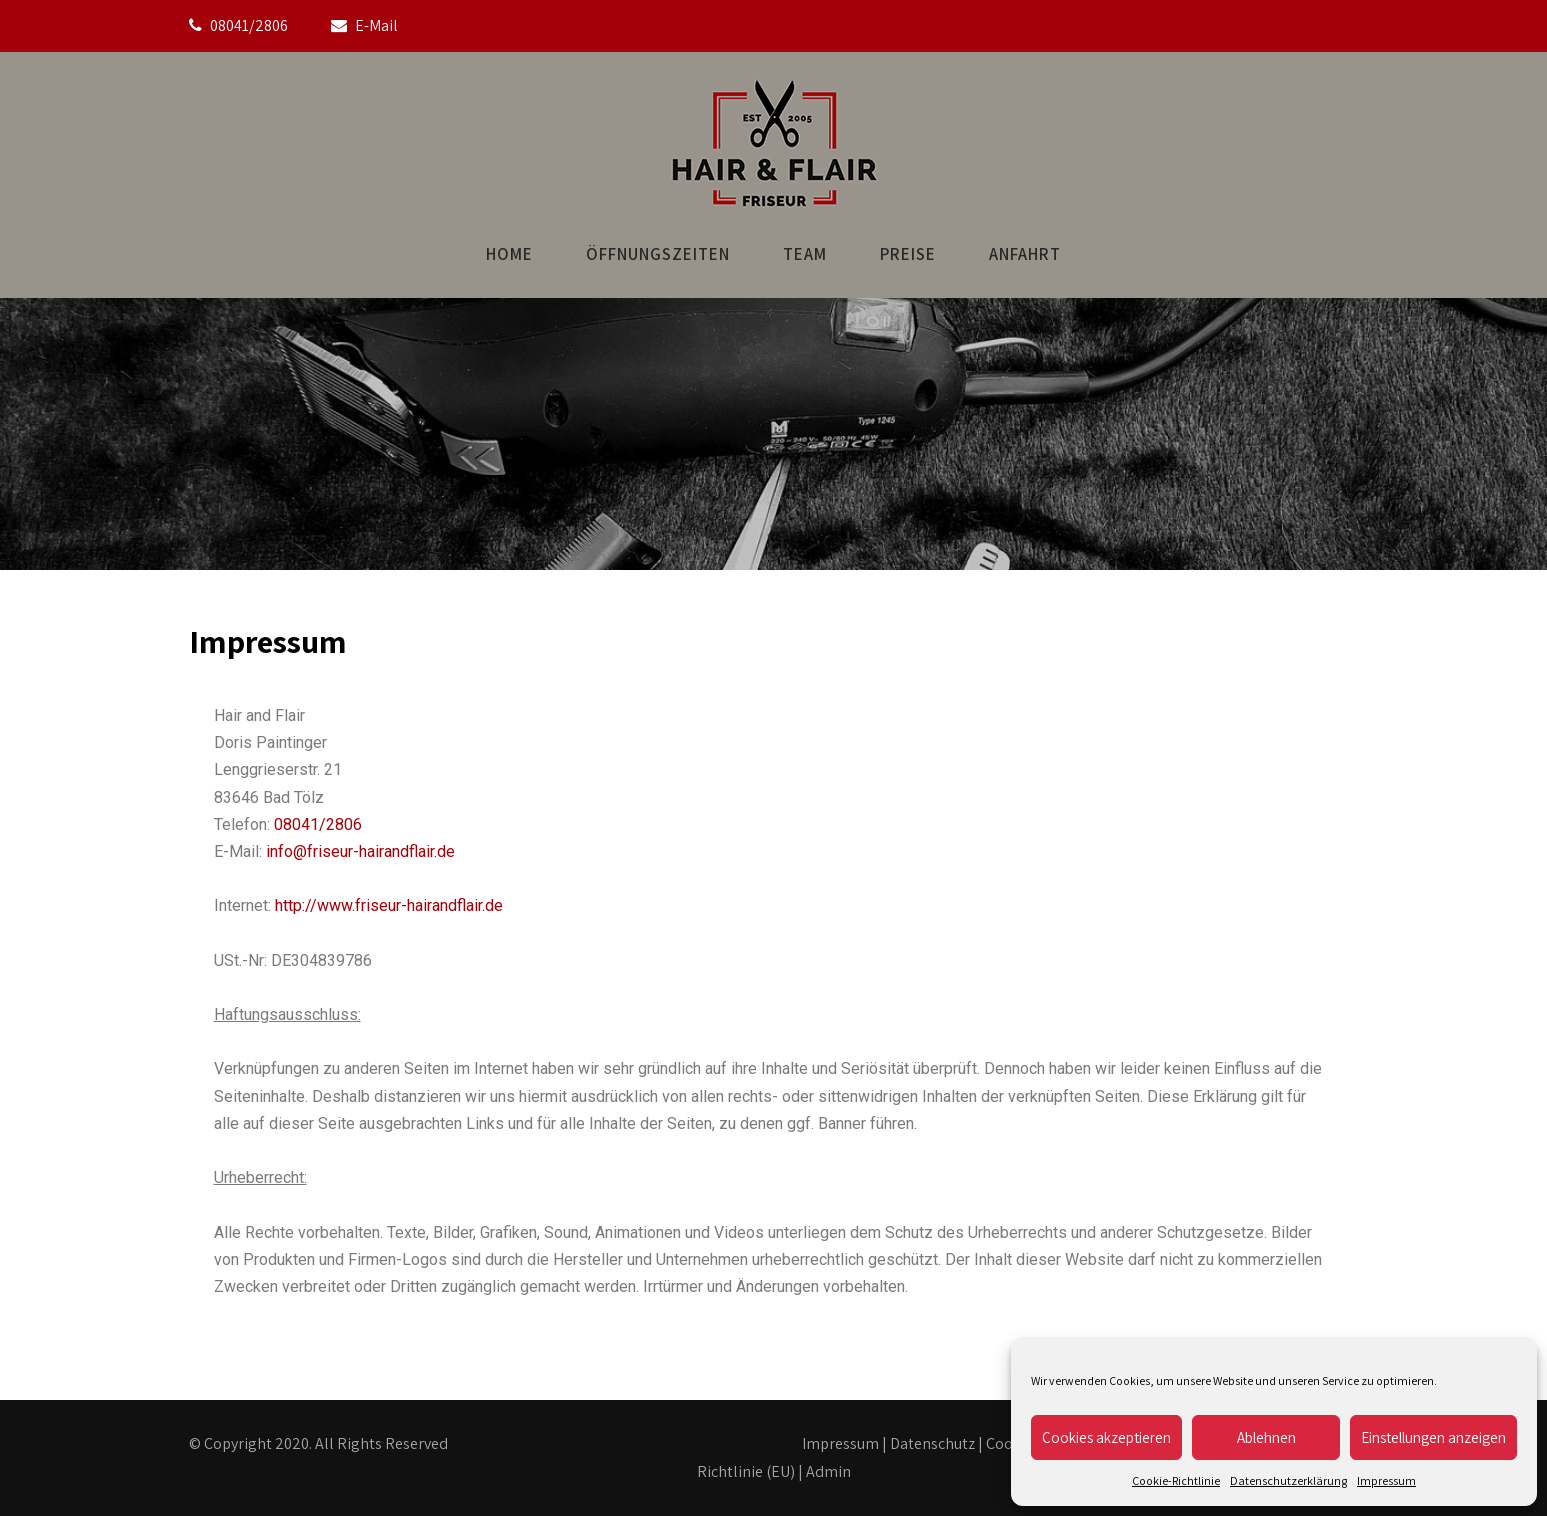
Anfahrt (1025, 254)
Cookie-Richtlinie (1176, 1480)
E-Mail (376, 25)
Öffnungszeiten (658, 254)
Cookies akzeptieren (1106, 1437)
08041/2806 (249, 25)
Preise (908, 254)
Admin (828, 1471)
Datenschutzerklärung (1288, 1480)
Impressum (1386, 1480)
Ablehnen (1266, 1437)
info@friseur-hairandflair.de (360, 851)
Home (509, 254)
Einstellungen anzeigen (1433, 1437)
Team (805, 254)
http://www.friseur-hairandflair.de (389, 905)
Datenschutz (932, 1443)
